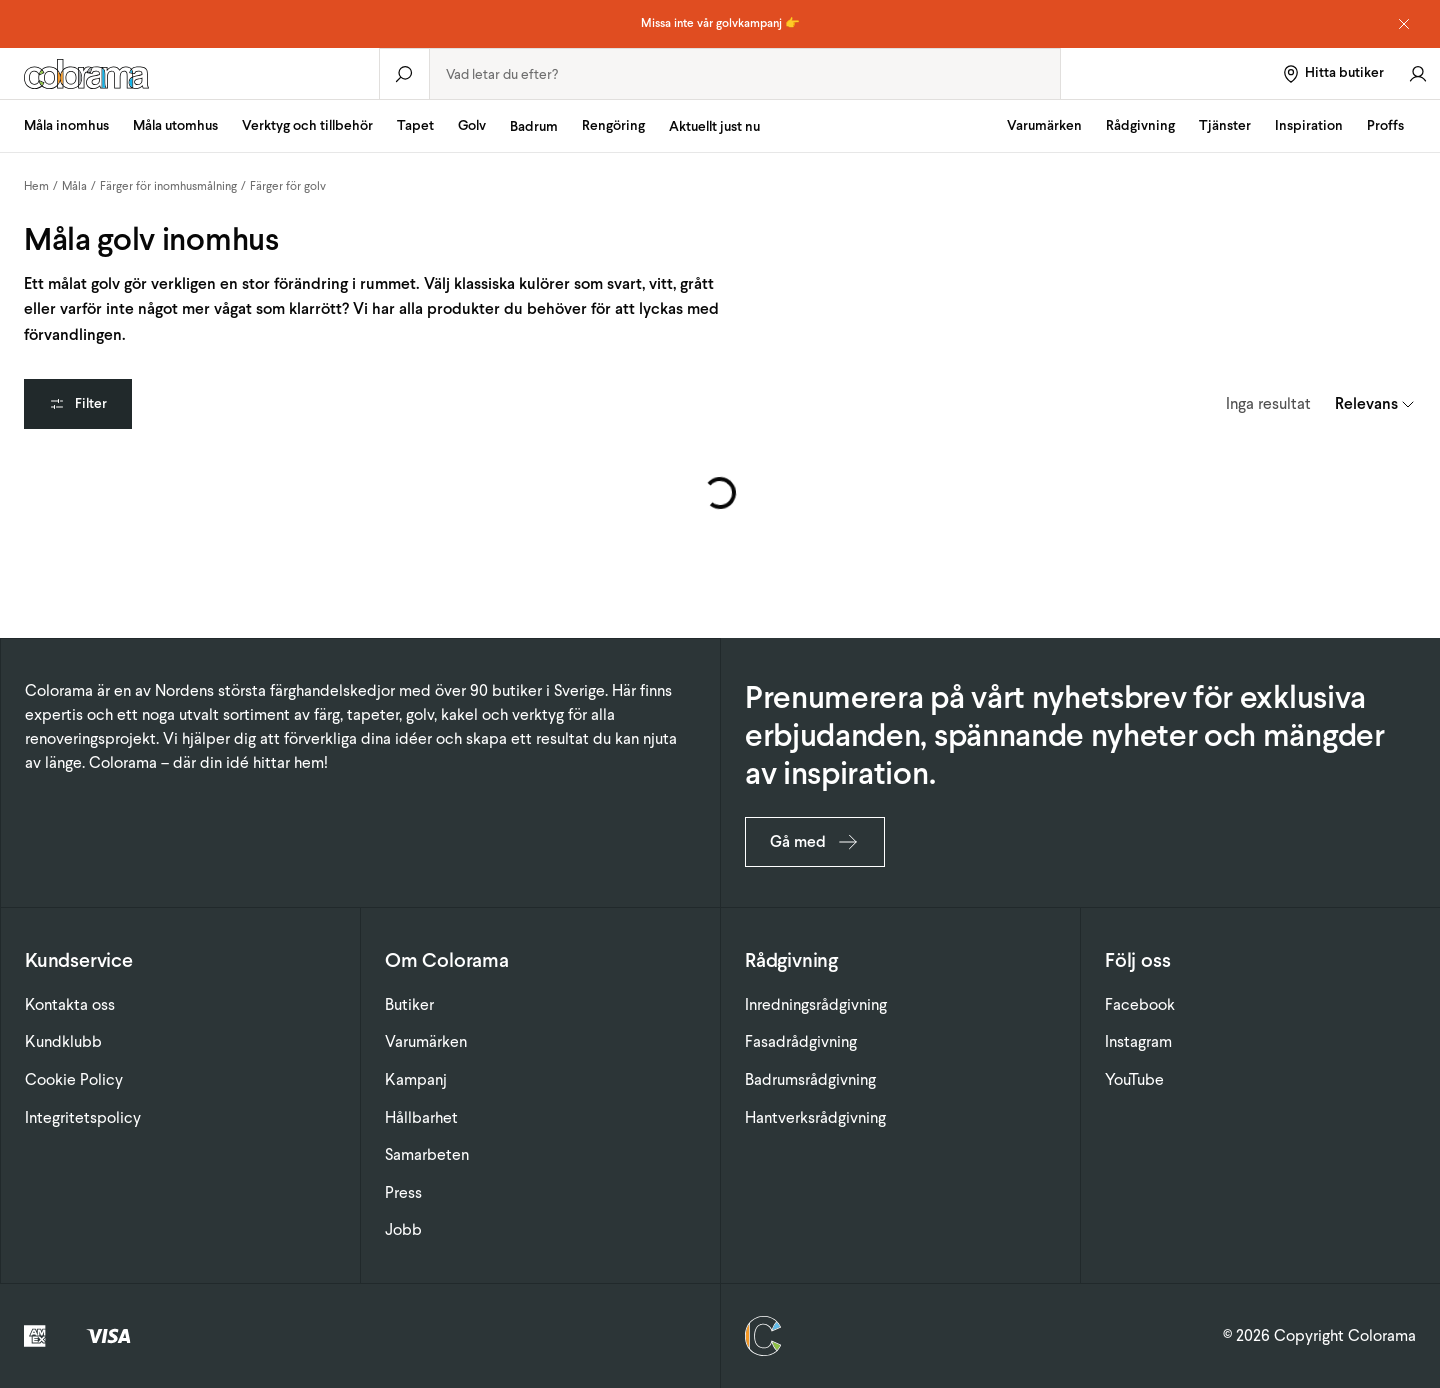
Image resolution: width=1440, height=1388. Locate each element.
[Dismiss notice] (1404, 24)
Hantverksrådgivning (815, 1117)
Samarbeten (427, 1154)
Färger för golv (288, 186)
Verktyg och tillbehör (307, 125)
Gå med (815, 842)
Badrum (534, 126)
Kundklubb (63, 1041)
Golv (472, 125)
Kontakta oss (70, 1004)
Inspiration (1309, 125)
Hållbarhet (421, 1117)
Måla (74, 186)
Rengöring (613, 125)
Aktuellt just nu (714, 126)
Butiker (409, 1004)
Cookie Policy (74, 1079)
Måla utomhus (175, 125)
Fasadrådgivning (801, 1041)
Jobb (403, 1229)
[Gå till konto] (1418, 73)
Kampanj (416, 1079)
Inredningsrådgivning (816, 1004)
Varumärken (1044, 125)
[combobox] (745, 74)
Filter (78, 403)
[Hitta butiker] (1332, 73)
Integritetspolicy (83, 1117)
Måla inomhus (66, 125)
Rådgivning (1140, 125)
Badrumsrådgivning (810, 1079)
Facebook (1140, 1004)
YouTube (1134, 1079)
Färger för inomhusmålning (168, 186)
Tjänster (1225, 125)
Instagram (1138, 1041)
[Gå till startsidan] (189, 74)
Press (403, 1192)
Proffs (1385, 125)
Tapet (415, 125)
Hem (36, 186)
